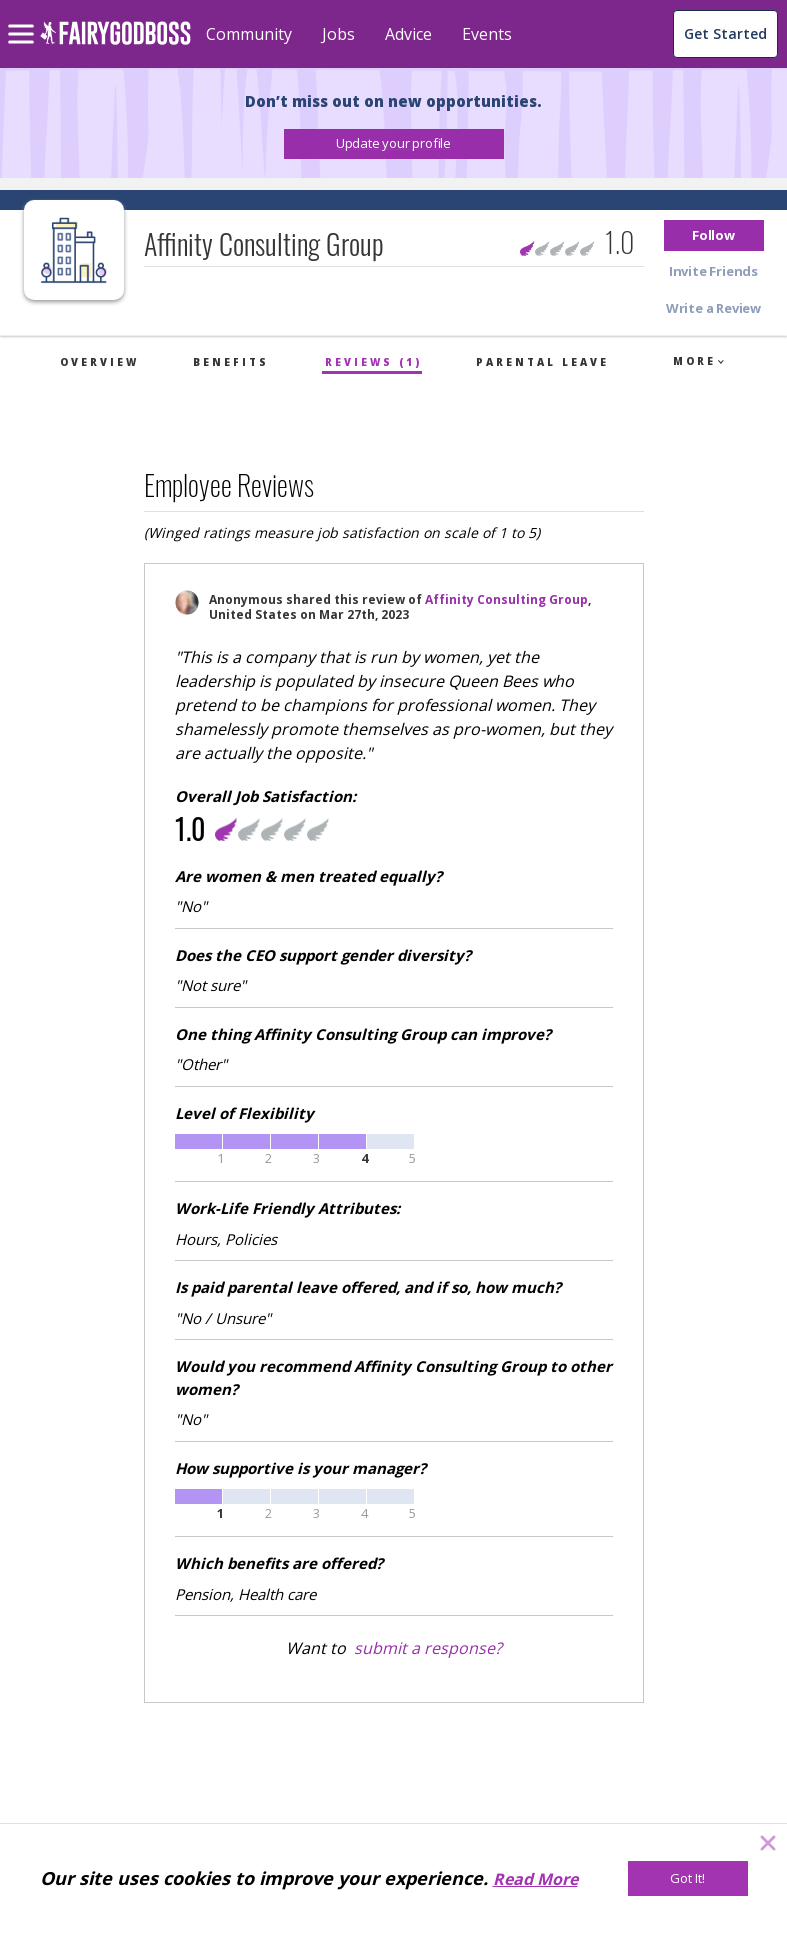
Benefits (231, 362)
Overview (99, 362)
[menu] (24, 18)
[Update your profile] (394, 144)
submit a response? (428, 1648)
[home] (115, 44)
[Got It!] (688, 1878)
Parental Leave (542, 362)
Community (249, 34)
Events (487, 34)
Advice (408, 34)
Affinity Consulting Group (506, 599)
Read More (535, 1879)
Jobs (338, 34)
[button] (394, 144)
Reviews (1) (373, 362)
